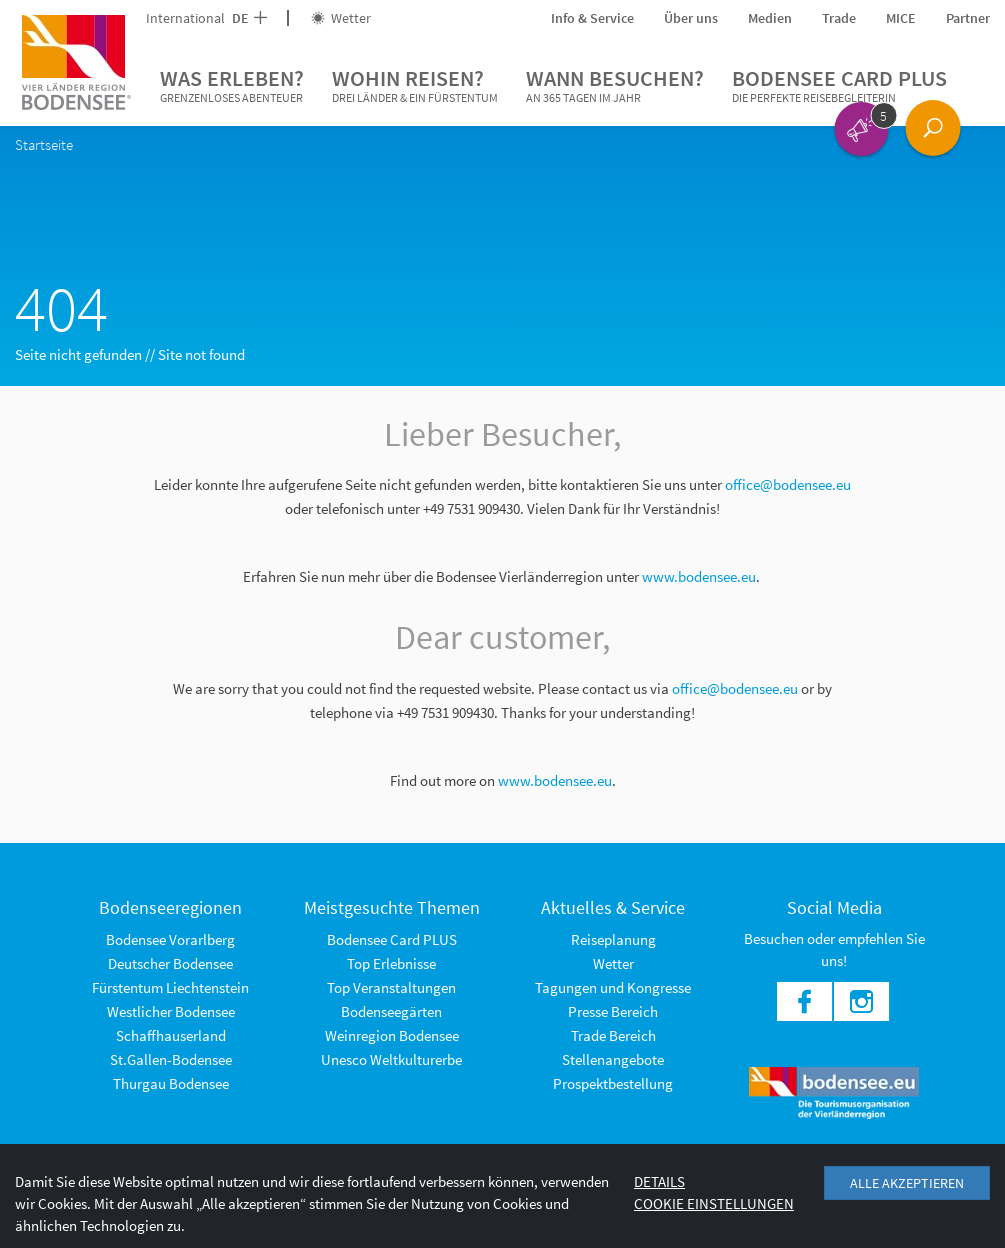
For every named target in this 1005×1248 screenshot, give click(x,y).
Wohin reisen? (415, 86)
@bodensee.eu (754, 688)
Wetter (341, 18)
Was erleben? (232, 86)
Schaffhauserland (171, 1035)
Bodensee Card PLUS (839, 86)
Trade (839, 18)
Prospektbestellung (613, 1083)
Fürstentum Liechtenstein (170, 987)
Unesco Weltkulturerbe (391, 1059)
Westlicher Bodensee (171, 1011)
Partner (968, 18)
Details (659, 1181)
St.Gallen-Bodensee (171, 1059)
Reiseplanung (613, 939)
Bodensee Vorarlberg (170, 939)
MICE (901, 18)
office (689, 688)
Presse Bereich (613, 1011)
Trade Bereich (613, 1035)
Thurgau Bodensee (171, 1083)
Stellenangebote (613, 1059)
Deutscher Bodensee (170, 963)
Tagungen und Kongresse (613, 987)
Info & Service (592, 18)
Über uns (691, 18)
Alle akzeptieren (907, 1183)
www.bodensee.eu (699, 576)
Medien (770, 18)
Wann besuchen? (615, 86)
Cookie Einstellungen (714, 1203)
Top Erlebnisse (391, 963)
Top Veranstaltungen (391, 987)
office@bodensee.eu (788, 484)
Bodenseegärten (391, 1011)
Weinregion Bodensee (392, 1035)
